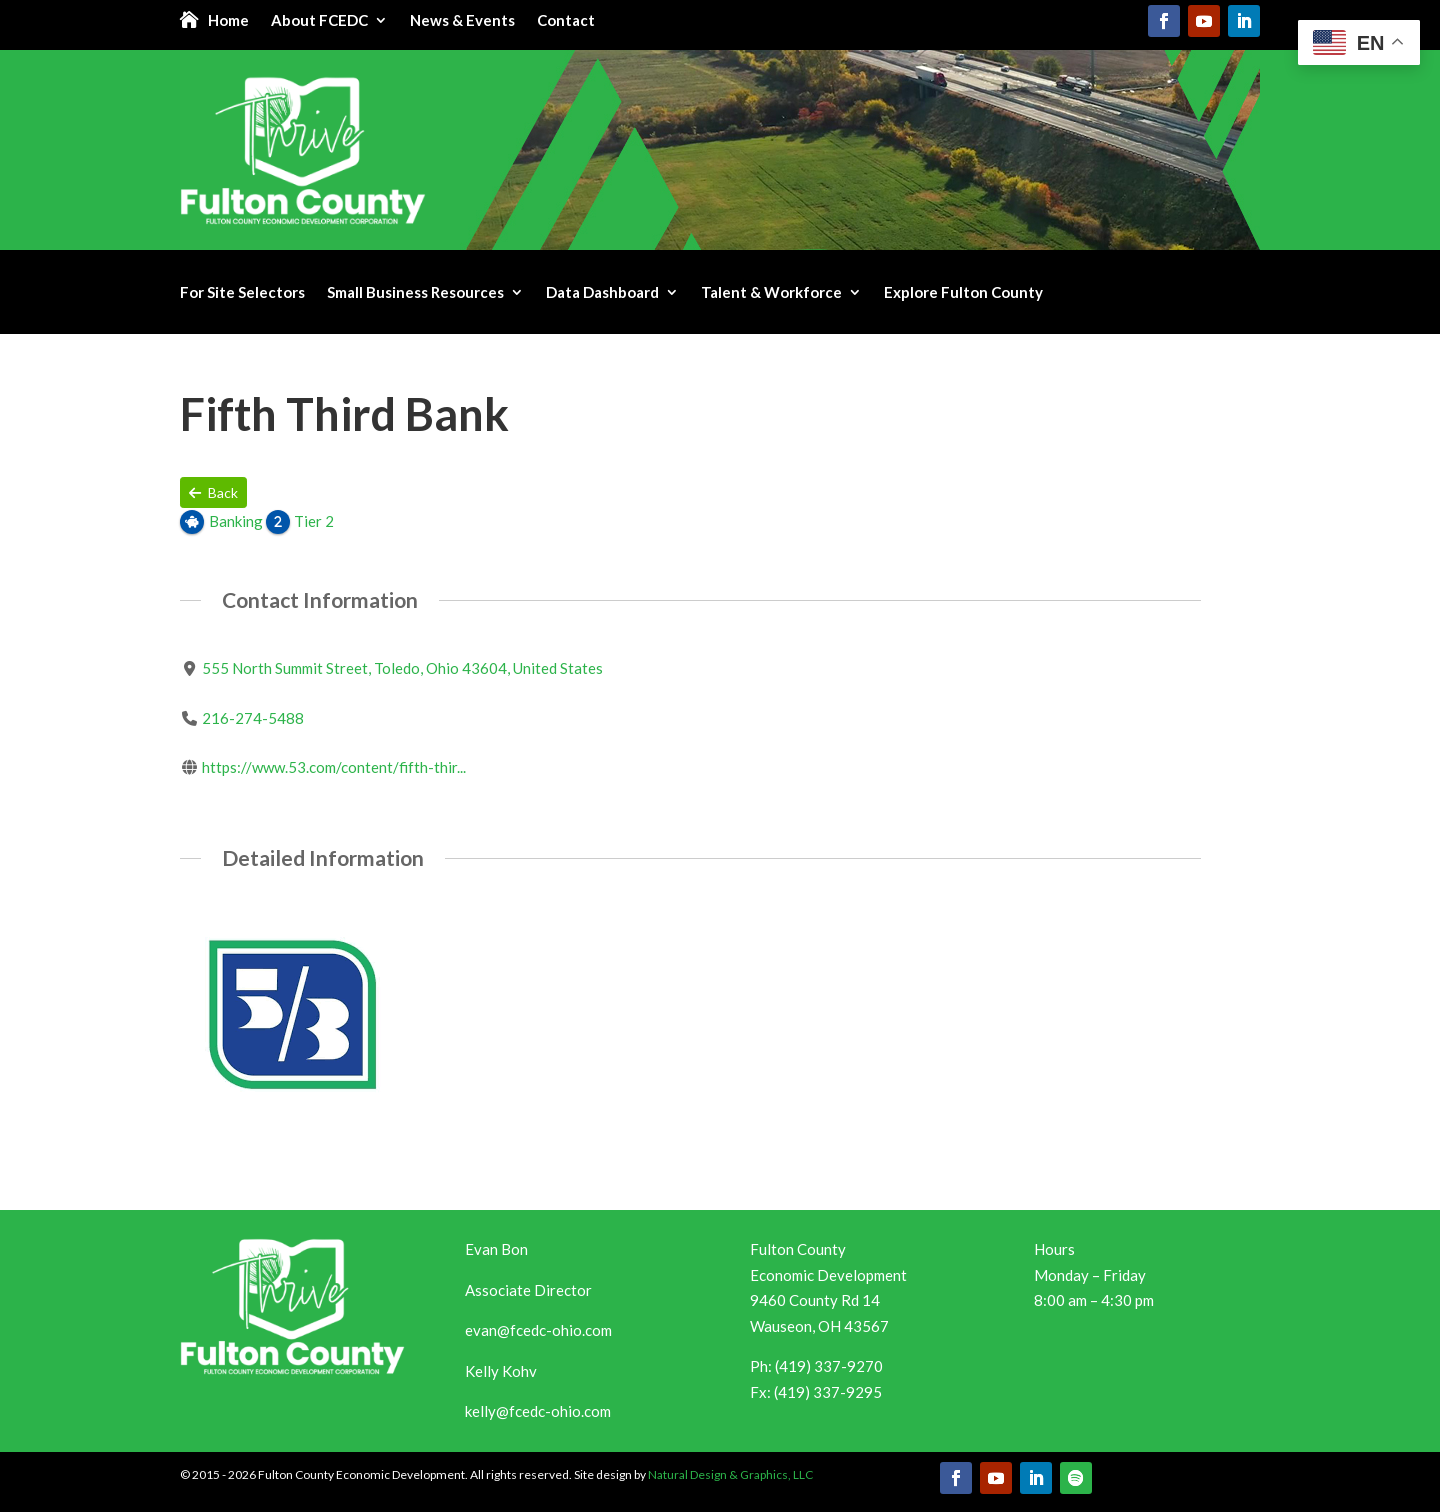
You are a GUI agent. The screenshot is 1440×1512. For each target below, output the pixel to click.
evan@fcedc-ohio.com (538, 1330)
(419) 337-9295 (828, 1392)
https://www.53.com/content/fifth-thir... (334, 767)
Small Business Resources (415, 293)
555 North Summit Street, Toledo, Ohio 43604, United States (402, 668)
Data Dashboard (602, 293)
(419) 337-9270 (829, 1366)
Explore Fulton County (963, 293)
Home (228, 21)
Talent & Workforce (771, 293)
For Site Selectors (242, 293)
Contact (566, 21)
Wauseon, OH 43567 (819, 1326)
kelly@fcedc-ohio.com (538, 1411)
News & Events (462, 21)
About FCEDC (319, 21)
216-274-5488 (253, 718)
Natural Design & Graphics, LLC (730, 1474)
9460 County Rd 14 (815, 1300)
